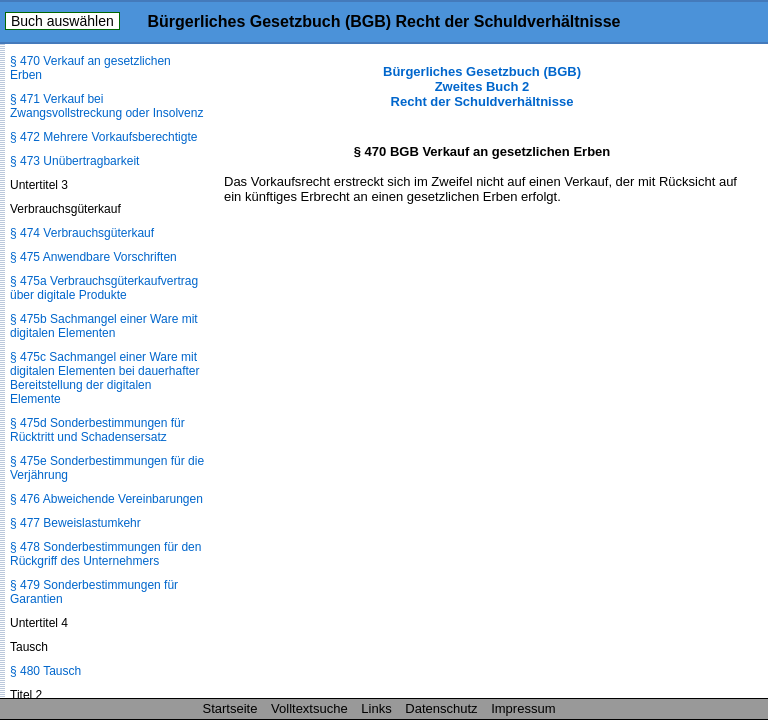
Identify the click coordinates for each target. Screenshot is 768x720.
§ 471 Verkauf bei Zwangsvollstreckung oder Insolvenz (106, 106)
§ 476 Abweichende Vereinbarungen (106, 499)
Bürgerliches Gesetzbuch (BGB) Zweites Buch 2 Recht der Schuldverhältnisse (482, 86)
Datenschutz (441, 708)
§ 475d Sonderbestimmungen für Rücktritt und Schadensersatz (97, 430)
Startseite (230, 708)
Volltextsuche (309, 708)
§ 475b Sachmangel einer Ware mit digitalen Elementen (104, 326)
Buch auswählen (62, 21)
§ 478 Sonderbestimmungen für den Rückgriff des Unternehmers (105, 554)
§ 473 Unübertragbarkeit (74, 161)
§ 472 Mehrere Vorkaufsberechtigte (103, 137)
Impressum (523, 708)
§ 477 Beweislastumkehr (75, 523)
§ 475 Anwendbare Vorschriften (93, 257)
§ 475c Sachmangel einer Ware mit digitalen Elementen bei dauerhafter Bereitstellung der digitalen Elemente (104, 378)
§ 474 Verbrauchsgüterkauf (82, 233)
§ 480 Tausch (45, 671)
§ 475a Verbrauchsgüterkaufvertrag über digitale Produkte (104, 288)
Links (376, 708)
